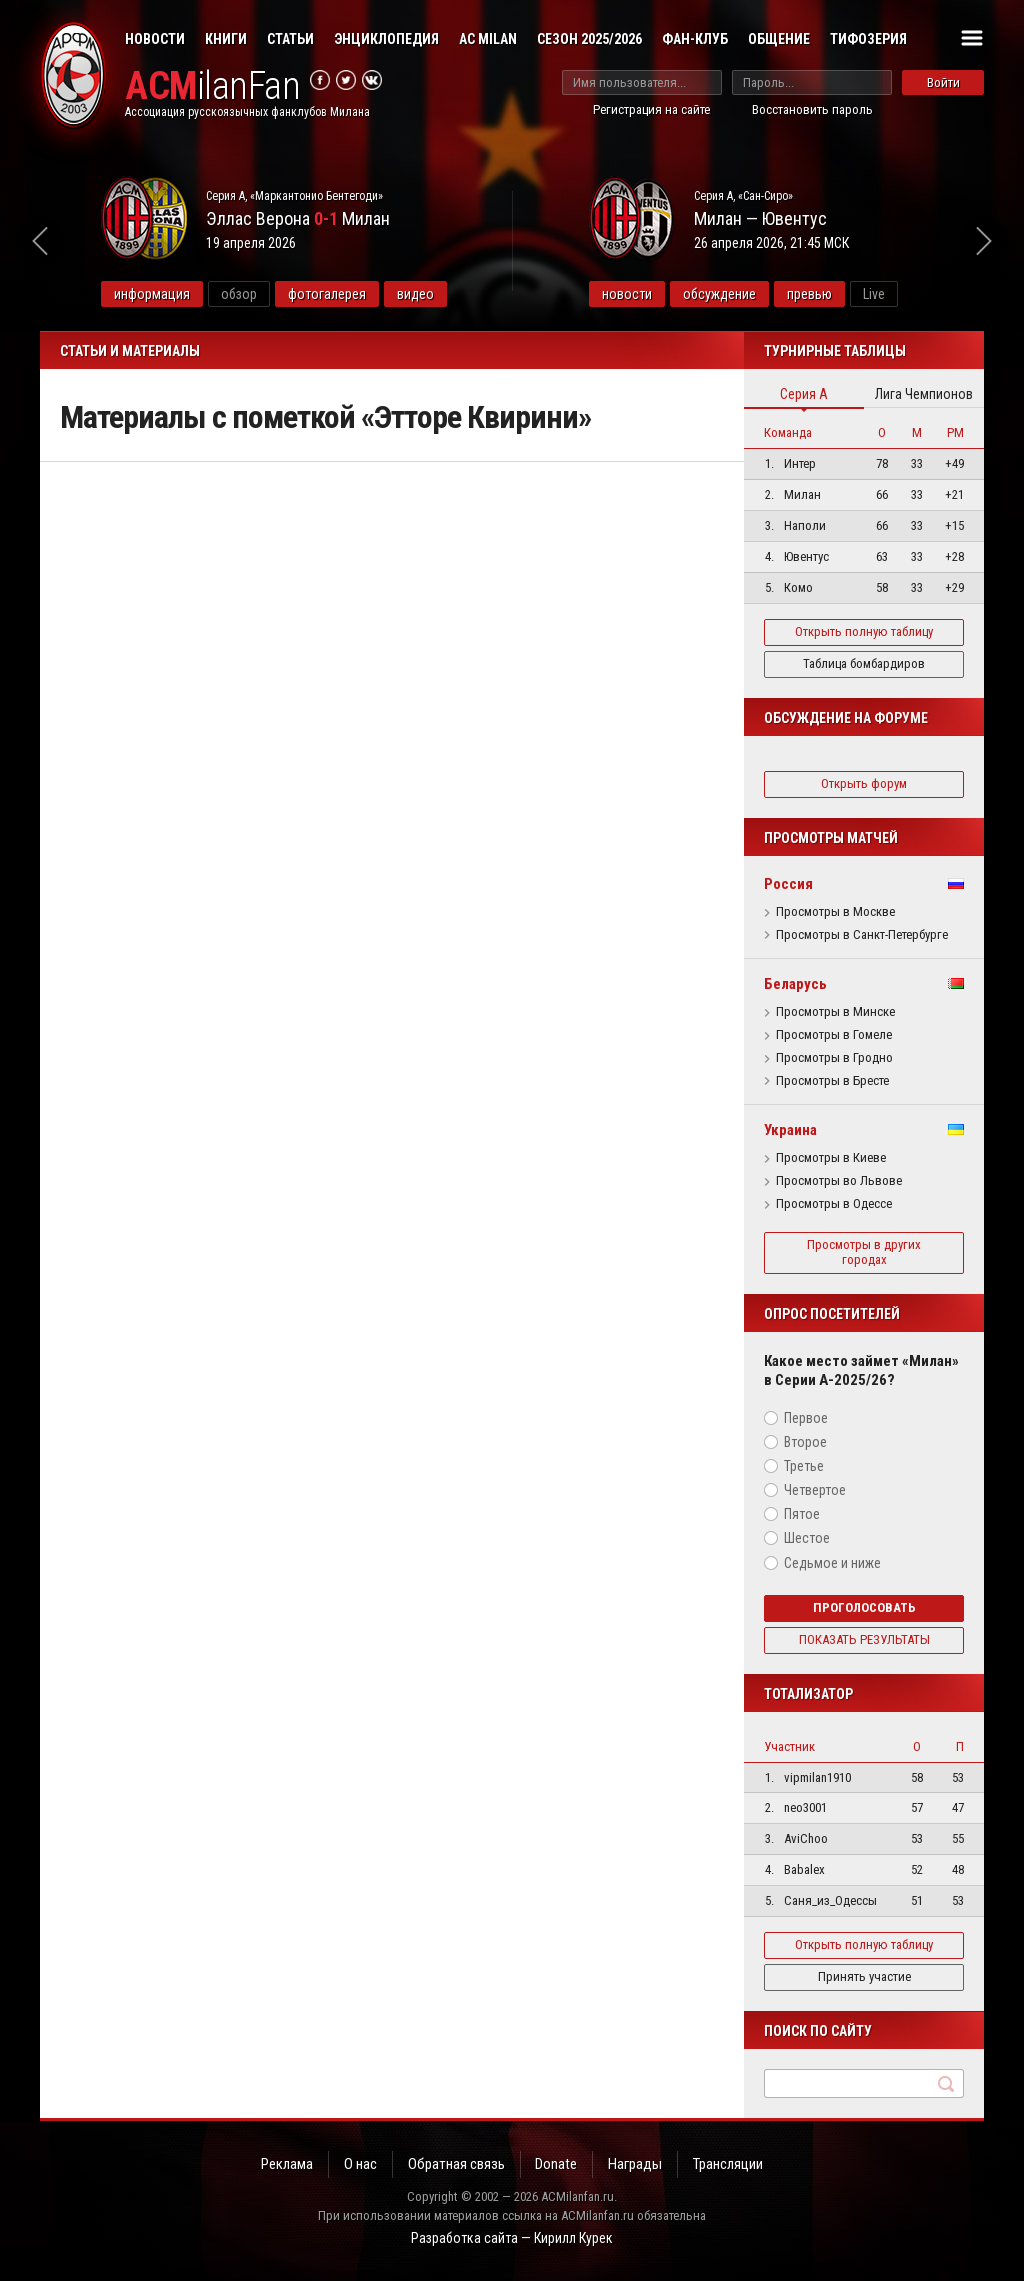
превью (809, 294)
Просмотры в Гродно (834, 1058)
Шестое (807, 1538)
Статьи (290, 39)
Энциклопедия (386, 39)
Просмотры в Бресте (832, 1081)
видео (415, 294)
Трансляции (729, 2164)
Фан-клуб (695, 39)
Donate (557, 2164)
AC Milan (488, 39)
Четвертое (815, 1490)
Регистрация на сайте (651, 109)
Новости (155, 39)
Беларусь (795, 984)
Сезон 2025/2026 (589, 39)
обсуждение (719, 294)
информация (152, 294)
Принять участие (864, 1976)
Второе (805, 1442)
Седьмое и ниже (832, 1563)
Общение (779, 39)
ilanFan (212, 86)
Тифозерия (868, 39)
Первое (806, 1418)
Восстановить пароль (812, 109)
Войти (943, 82)
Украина (790, 1130)
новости (627, 294)
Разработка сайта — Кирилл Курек (512, 2238)
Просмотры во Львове (839, 1181)
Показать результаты (864, 1639)
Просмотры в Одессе (834, 1204)
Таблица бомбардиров (864, 663)
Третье (804, 1466)
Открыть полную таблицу (864, 631)
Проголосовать (864, 1607)
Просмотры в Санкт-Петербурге (862, 935)
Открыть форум (864, 783)
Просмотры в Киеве (831, 1158)
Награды (636, 2164)
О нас (360, 2164)
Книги (226, 39)
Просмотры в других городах (864, 1252)
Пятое (802, 1514)
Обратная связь (456, 2164)
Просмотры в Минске (835, 1012)
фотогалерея (327, 294)
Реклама (287, 2164)
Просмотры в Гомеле (834, 1035)
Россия (788, 884)
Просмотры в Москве (835, 912)
